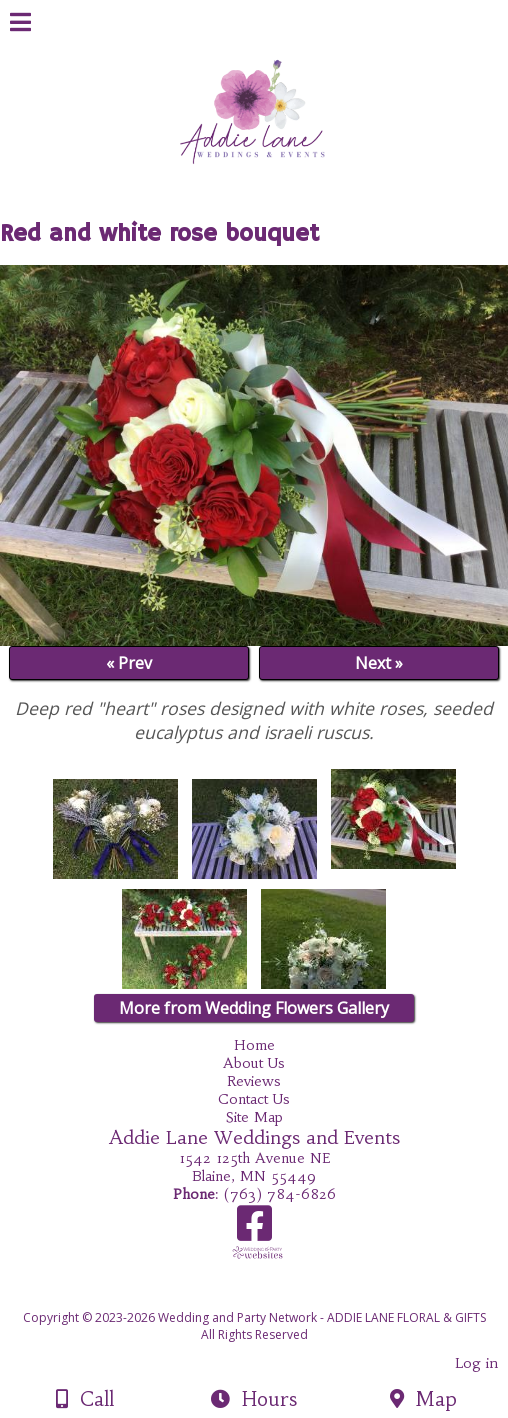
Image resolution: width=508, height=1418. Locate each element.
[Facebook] (254, 1230)
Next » (379, 663)
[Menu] (20, 25)
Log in (476, 1363)
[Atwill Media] (272, 1295)
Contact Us (254, 1099)
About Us (254, 1063)
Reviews (254, 1081)
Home (254, 1045)
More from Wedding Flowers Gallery (254, 1008)
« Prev (129, 663)
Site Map (254, 1117)
